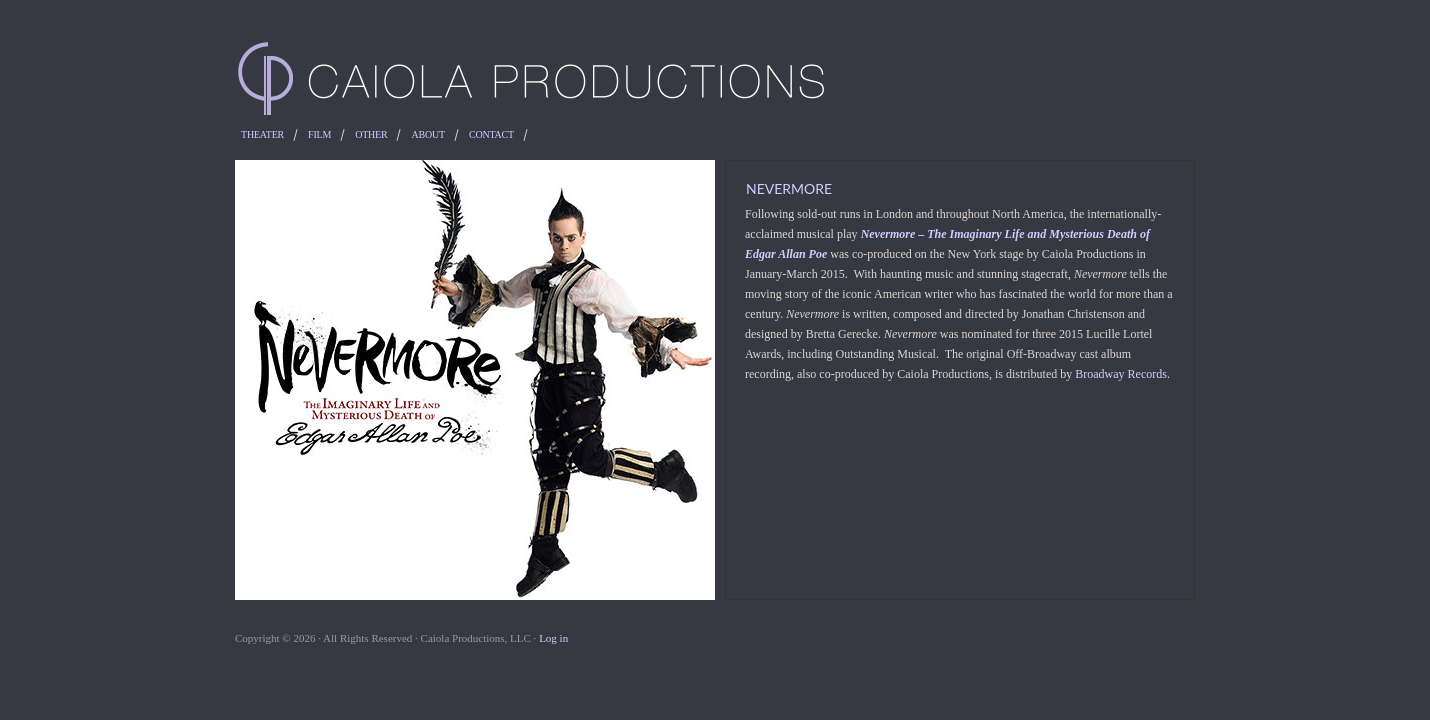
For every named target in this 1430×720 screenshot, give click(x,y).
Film (319, 134)
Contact (491, 134)
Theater (262, 134)
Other (371, 134)
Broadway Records (1121, 374)
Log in (553, 638)
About (427, 134)
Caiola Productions (715, 80)
